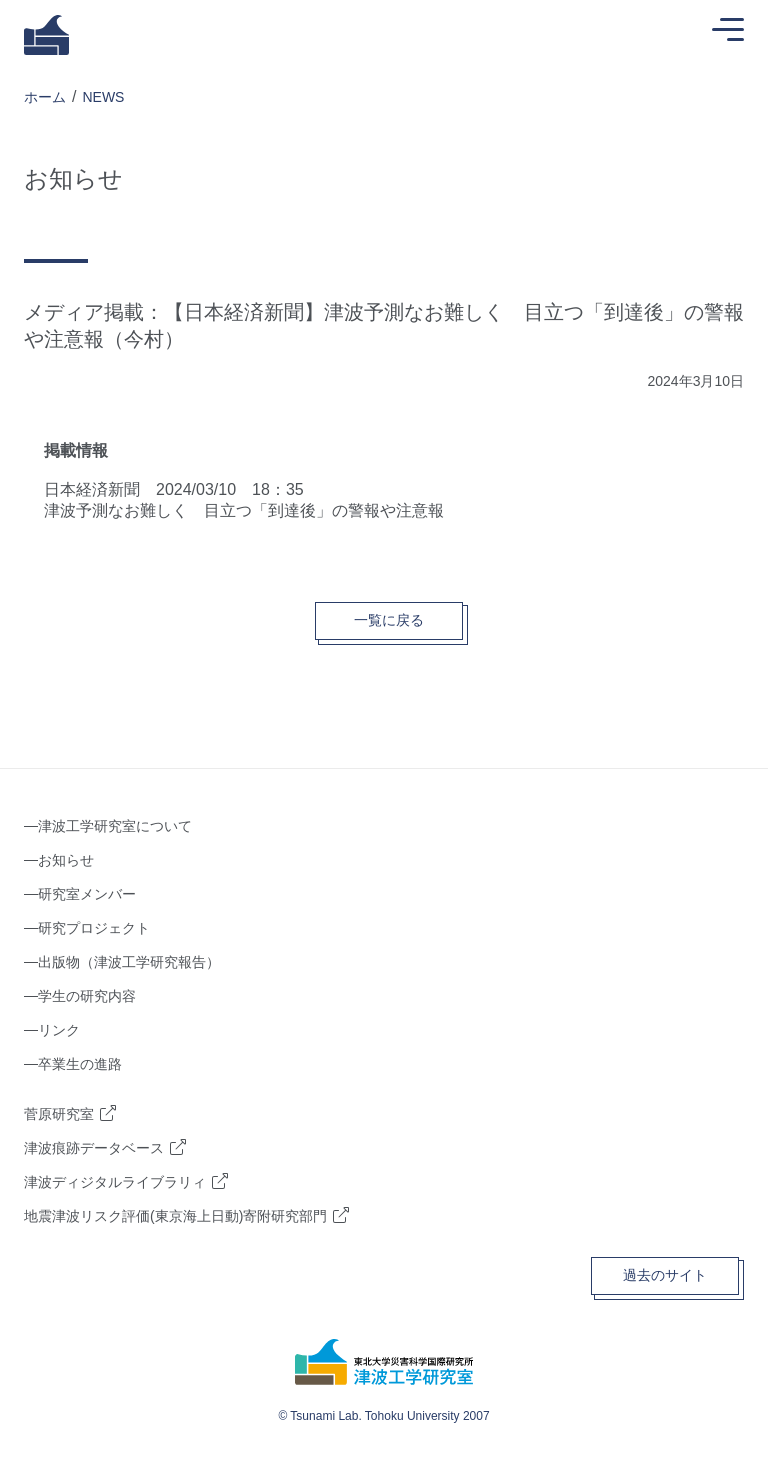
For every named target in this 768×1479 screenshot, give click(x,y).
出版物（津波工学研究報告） (129, 962)
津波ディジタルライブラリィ (115, 1182)
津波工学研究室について (115, 826)
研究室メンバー (87, 894)
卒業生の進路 (80, 1064)
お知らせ (66, 860)
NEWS (103, 97)
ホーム (45, 97)
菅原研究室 (59, 1114)
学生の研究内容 (87, 996)
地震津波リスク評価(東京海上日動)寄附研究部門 (175, 1216)
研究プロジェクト (94, 928)
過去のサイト (665, 1275)
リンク (59, 1030)
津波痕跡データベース (94, 1148)
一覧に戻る (389, 620)
